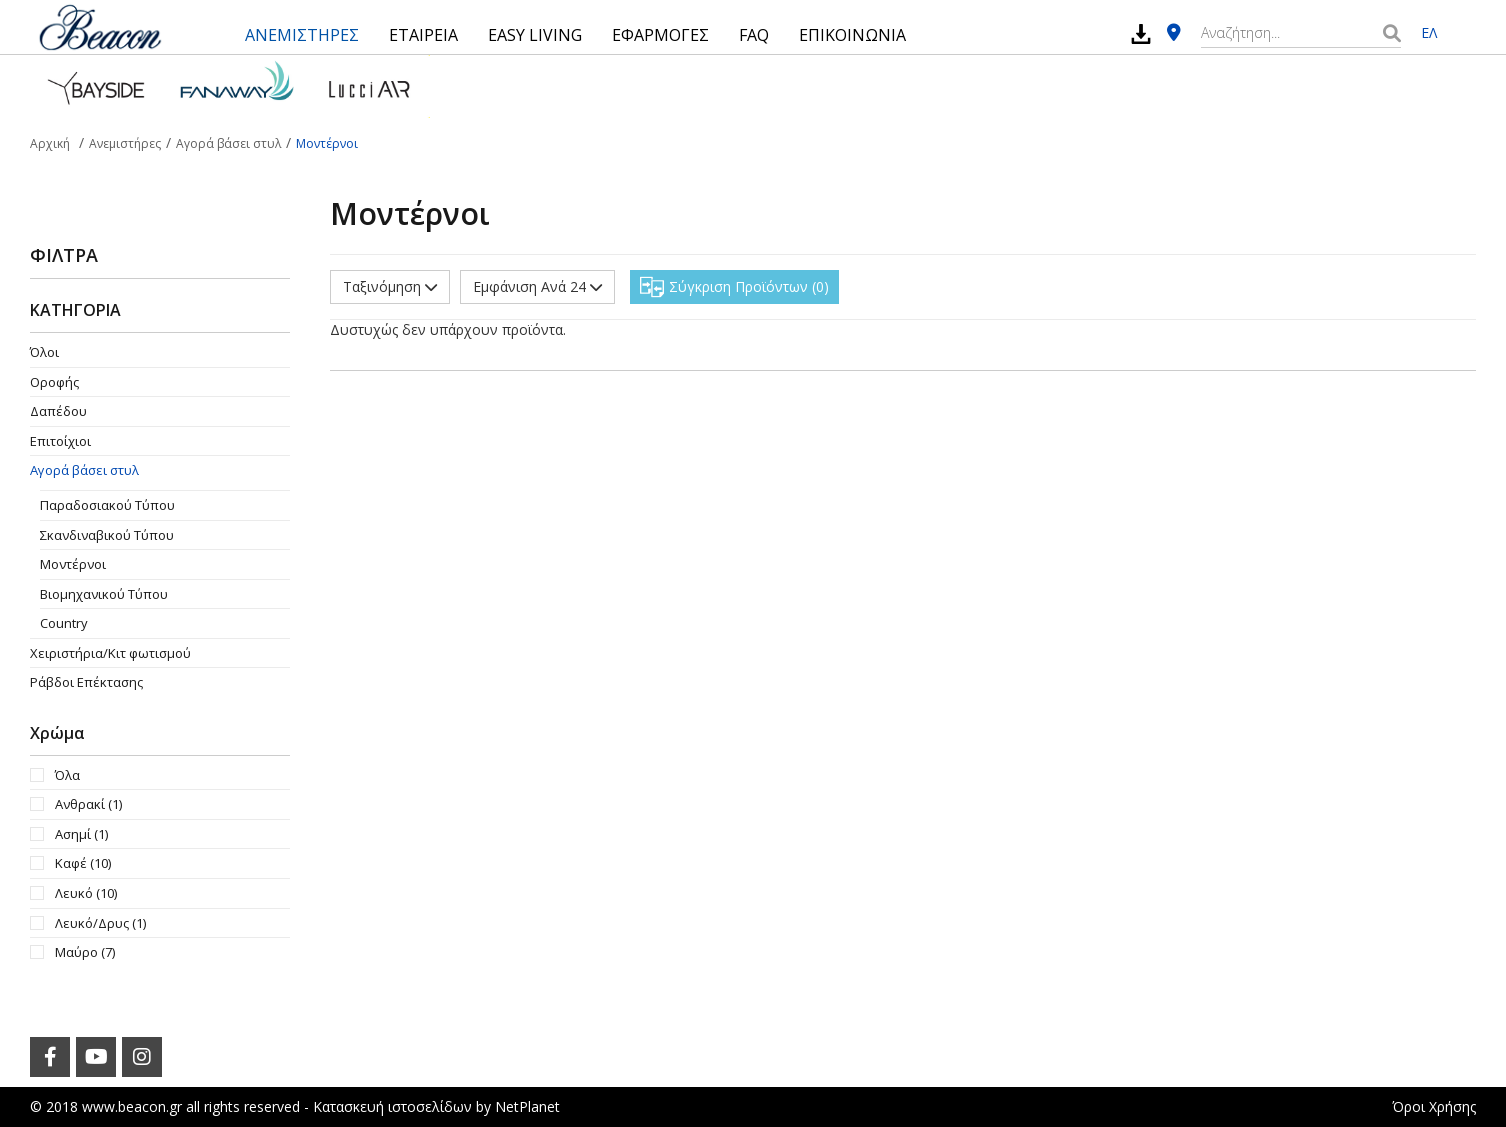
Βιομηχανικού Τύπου (104, 594)
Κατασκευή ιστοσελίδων (392, 1106)
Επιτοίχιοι (60, 441)
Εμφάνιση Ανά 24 (537, 286)
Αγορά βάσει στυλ (84, 470)
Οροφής (54, 382)
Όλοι (44, 352)
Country (64, 623)
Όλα (67, 775)
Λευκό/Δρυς (100, 923)
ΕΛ (1429, 32)
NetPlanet (527, 1106)
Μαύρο (85, 952)
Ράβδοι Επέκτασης (86, 682)
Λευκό (86, 893)
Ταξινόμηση (390, 286)
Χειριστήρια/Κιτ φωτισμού (110, 653)
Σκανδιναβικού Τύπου (107, 535)
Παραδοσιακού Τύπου (107, 505)
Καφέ (83, 863)
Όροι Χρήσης (1434, 1106)
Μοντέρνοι (73, 564)
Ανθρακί (88, 804)
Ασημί (81, 834)
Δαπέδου (58, 411)
